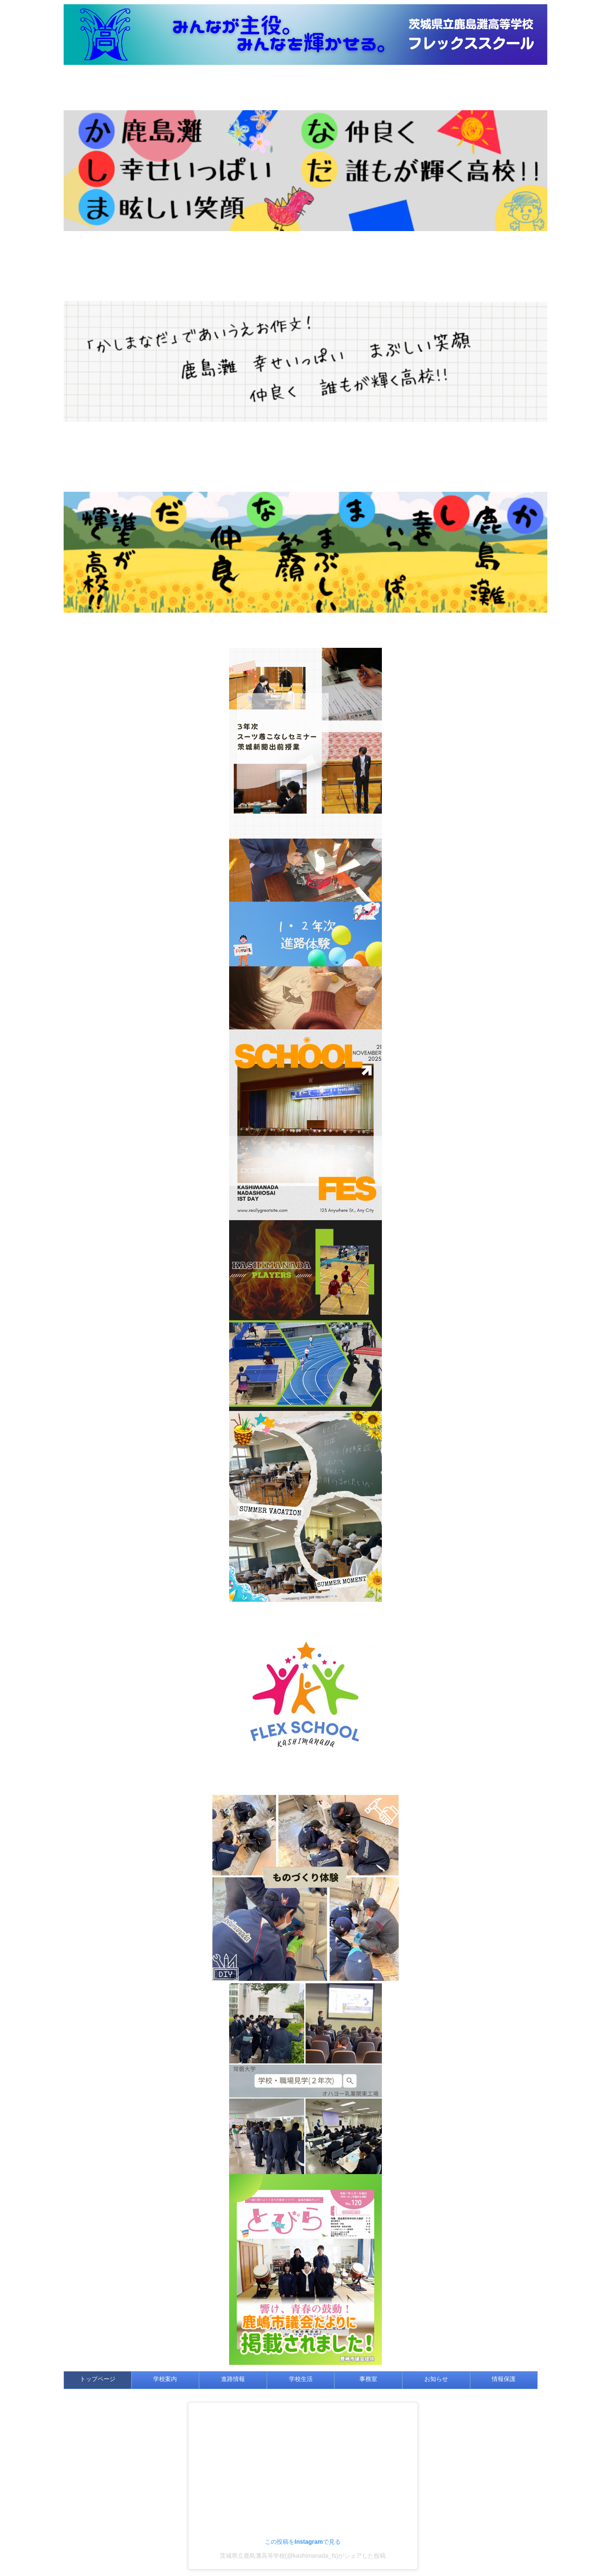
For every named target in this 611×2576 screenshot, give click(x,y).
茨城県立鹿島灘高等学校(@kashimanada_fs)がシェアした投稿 (303, 2555)
